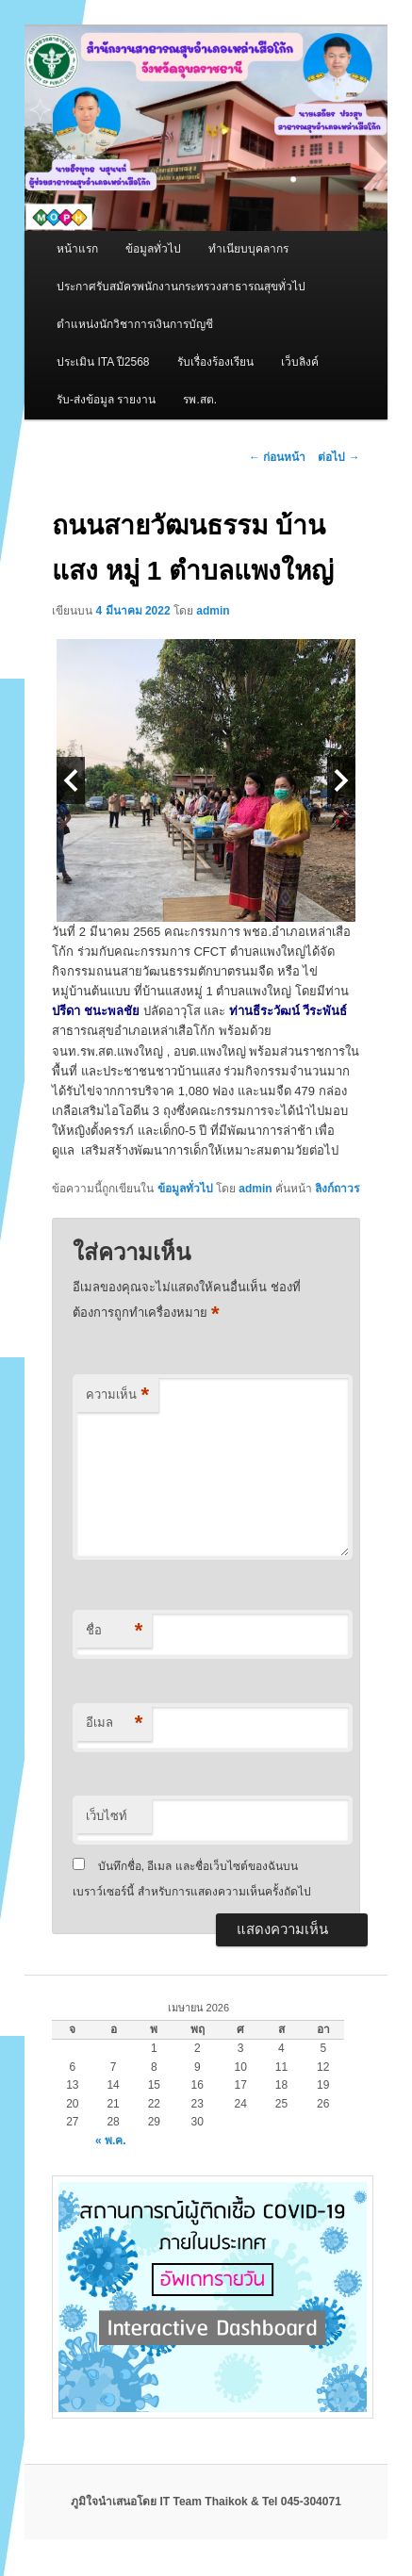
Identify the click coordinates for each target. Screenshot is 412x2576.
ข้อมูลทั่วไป (153, 248)
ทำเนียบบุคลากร (248, 248)
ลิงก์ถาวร (337, 1188)
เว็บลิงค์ (300, 362)
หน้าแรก (77, 248)
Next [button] (341, 780)
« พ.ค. (110, 2140)
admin (212, 610)
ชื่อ (114, 1631)
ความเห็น (117, 1395)
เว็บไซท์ (106, 1816)
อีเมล (114, 1723)
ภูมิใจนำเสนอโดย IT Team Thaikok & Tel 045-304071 (206, 2501)
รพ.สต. (200, 399)
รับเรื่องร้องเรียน (215, 362)
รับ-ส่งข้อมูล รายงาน (106, 399)
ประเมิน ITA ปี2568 (103, 362)
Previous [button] (71, 780)
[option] (206, 780)
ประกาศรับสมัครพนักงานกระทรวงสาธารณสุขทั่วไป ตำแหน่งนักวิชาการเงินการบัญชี (181, 305)
